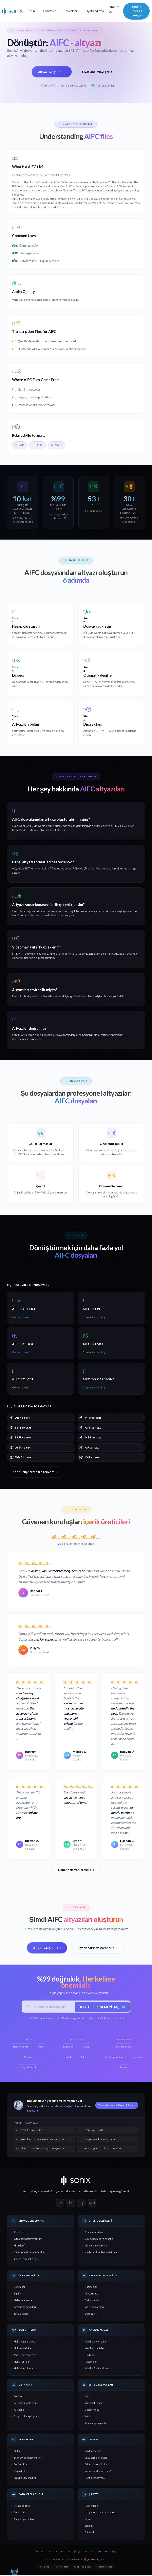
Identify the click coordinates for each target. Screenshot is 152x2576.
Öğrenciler (91, 2315)
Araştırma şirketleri (25, 2308)
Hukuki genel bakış (24, 2342)
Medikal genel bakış (95, 2342)
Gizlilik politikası (82, 2568)
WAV (56, 445)
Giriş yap (44, 2568)
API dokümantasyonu (26, 2404)
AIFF (37, 445)
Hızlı (103, 2192)
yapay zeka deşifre (68, 2192)
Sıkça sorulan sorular (96, 2458)
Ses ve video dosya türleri (28, 2458)
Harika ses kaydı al (95, 2479)
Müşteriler (20, 2513)
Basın (88, 2520)
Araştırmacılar (93, 2294)
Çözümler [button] (49, 11)
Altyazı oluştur (52, 72)
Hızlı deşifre (20, 2246)
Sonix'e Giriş (20, 2465)
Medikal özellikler (94, 2349)
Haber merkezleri (23, 2301)
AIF (19, 445)
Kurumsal (19, 2288)
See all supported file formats (36, 1472)
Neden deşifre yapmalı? (98, 2472)
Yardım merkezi (93, 2452)
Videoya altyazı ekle (96, 2246)
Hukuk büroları (22, 2363)
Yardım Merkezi (55, 2107)
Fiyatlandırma (94, 11)
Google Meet (92, 2411)
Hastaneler (91, 2363)
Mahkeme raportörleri (26, 2356)
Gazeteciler (91, 2288)
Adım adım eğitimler (96, 2465)
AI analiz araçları (94, 2233)
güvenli (124, 2192)
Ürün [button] (31, 11)
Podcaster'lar (92, 2301)
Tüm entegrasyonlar (96, 2424)
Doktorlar (90, 2356)
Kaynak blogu (21, 2472)
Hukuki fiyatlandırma (25, 2369)
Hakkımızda (91, 2506)
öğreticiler (72, 2107)
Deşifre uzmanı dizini (25, 2479)
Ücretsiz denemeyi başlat (101, 2007)
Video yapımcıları (94, 2308)
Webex (88, 2417)
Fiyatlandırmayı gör (98, 71)
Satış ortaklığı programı (27, 2417)
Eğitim (17, 2294)
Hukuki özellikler (23, 2349)
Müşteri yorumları (24, 2520)
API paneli (19, 2411)
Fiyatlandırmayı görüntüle (98, 1948)
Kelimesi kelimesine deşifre (29, 2253)
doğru (111, 2192)
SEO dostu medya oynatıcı (99, 2240)
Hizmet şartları (104, 2568)
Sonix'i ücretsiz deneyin (136, 11)
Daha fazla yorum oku (76, 1870)
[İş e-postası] (53, 2007)
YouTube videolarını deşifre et (101, 2253)
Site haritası (62, 2568)
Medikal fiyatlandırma (97, 2369)
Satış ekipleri (21, 2315)
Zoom (88, 2397)
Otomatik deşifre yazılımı (28, 2240)
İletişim (89, 2527)
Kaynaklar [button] (70, 11)
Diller (17, 2452)
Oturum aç (114, 9)
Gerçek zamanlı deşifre (27, 2260)
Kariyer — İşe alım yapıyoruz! (101, 2513)
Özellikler (19, 2233)
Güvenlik (90, 2533)
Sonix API (19, 2397)
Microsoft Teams (94, 2404)
